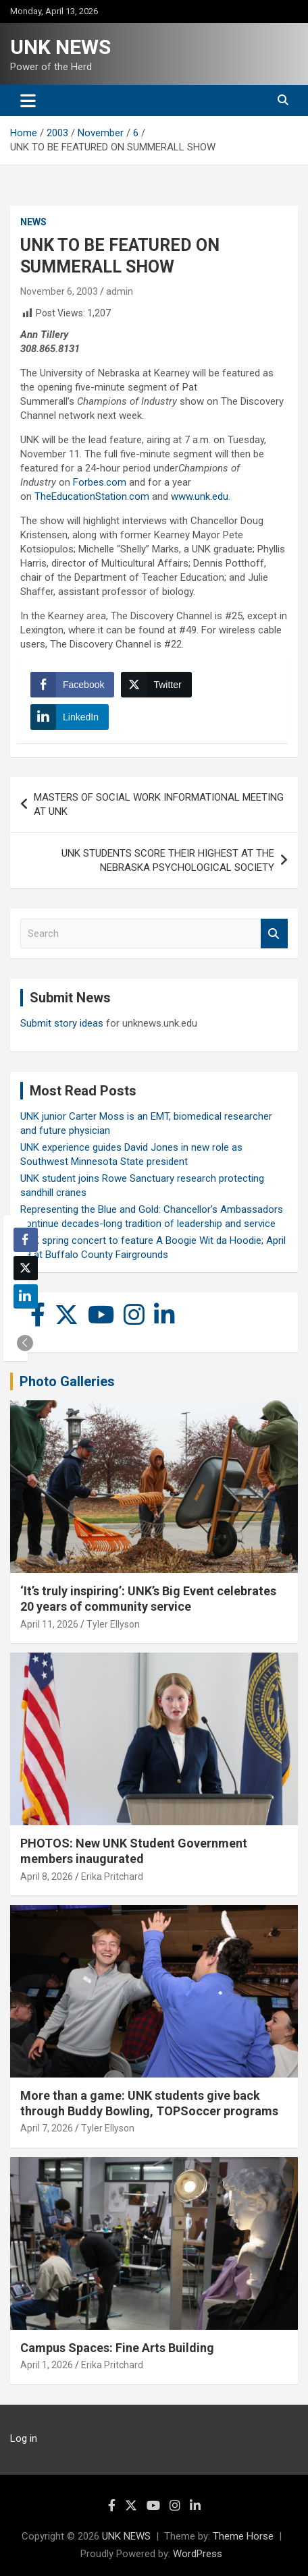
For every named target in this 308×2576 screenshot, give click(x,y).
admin (119, 291)
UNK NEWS (60, 47)
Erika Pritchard (112, 1876)
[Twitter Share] (156, 684)
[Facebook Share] (72, 684)
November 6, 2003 (59, 291)
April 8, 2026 (46, 1876)
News (33, 222)
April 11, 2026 (49, 1624)
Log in (23, 2438)
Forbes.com (99, 482)
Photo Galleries (67, 1381)
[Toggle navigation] (28, 100)
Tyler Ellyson (113, 1624)
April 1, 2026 (46, 2364)
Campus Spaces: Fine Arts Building (117, 2348)
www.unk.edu (199, 496)
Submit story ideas (61, 1023)
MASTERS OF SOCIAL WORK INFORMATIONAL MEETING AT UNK (159, 804)
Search (274, 934)
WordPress (197, 2554)
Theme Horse (243, 2536)
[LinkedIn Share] (69, 717)
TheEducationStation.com (91, 496)
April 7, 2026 (46, 2128)
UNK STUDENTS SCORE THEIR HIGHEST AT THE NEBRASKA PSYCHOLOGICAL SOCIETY (167, 860)
